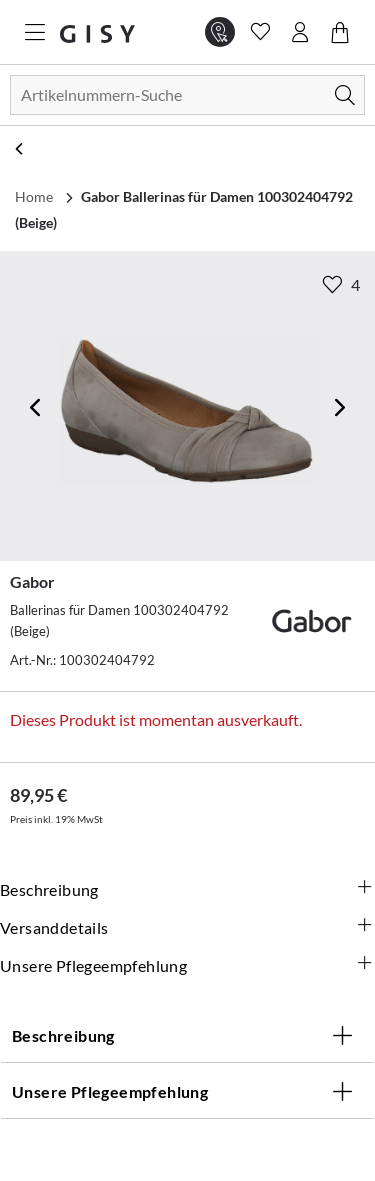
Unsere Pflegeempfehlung (187, 966)
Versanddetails (187, 928)
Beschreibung (187, 890)
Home (34, 196)
